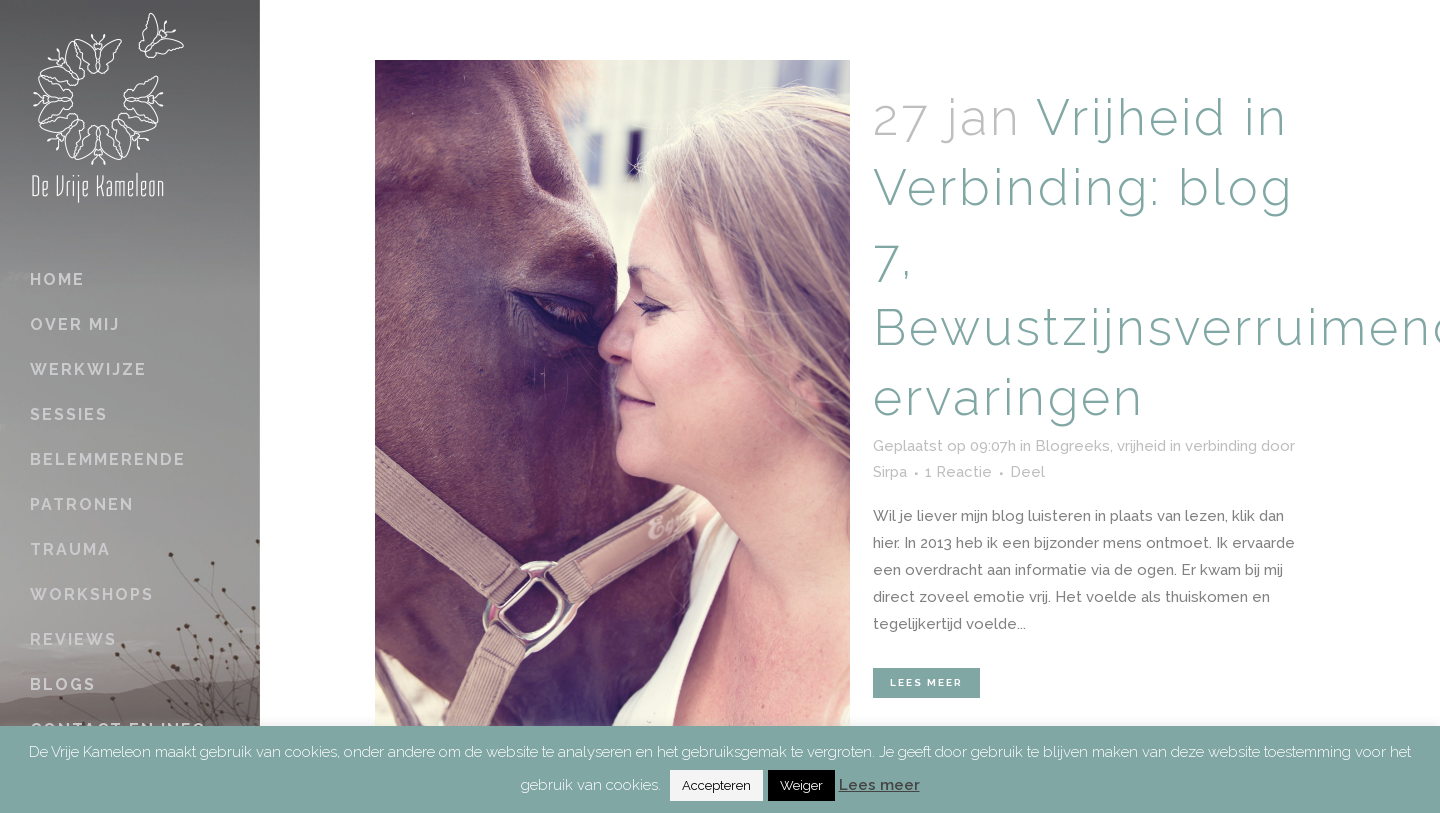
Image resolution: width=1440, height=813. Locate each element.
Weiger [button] (801, 785)
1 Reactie (958, 472)
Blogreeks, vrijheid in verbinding (1146, 446)
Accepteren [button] (716, 785)
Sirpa (890, 472)
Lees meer (926, 682)
